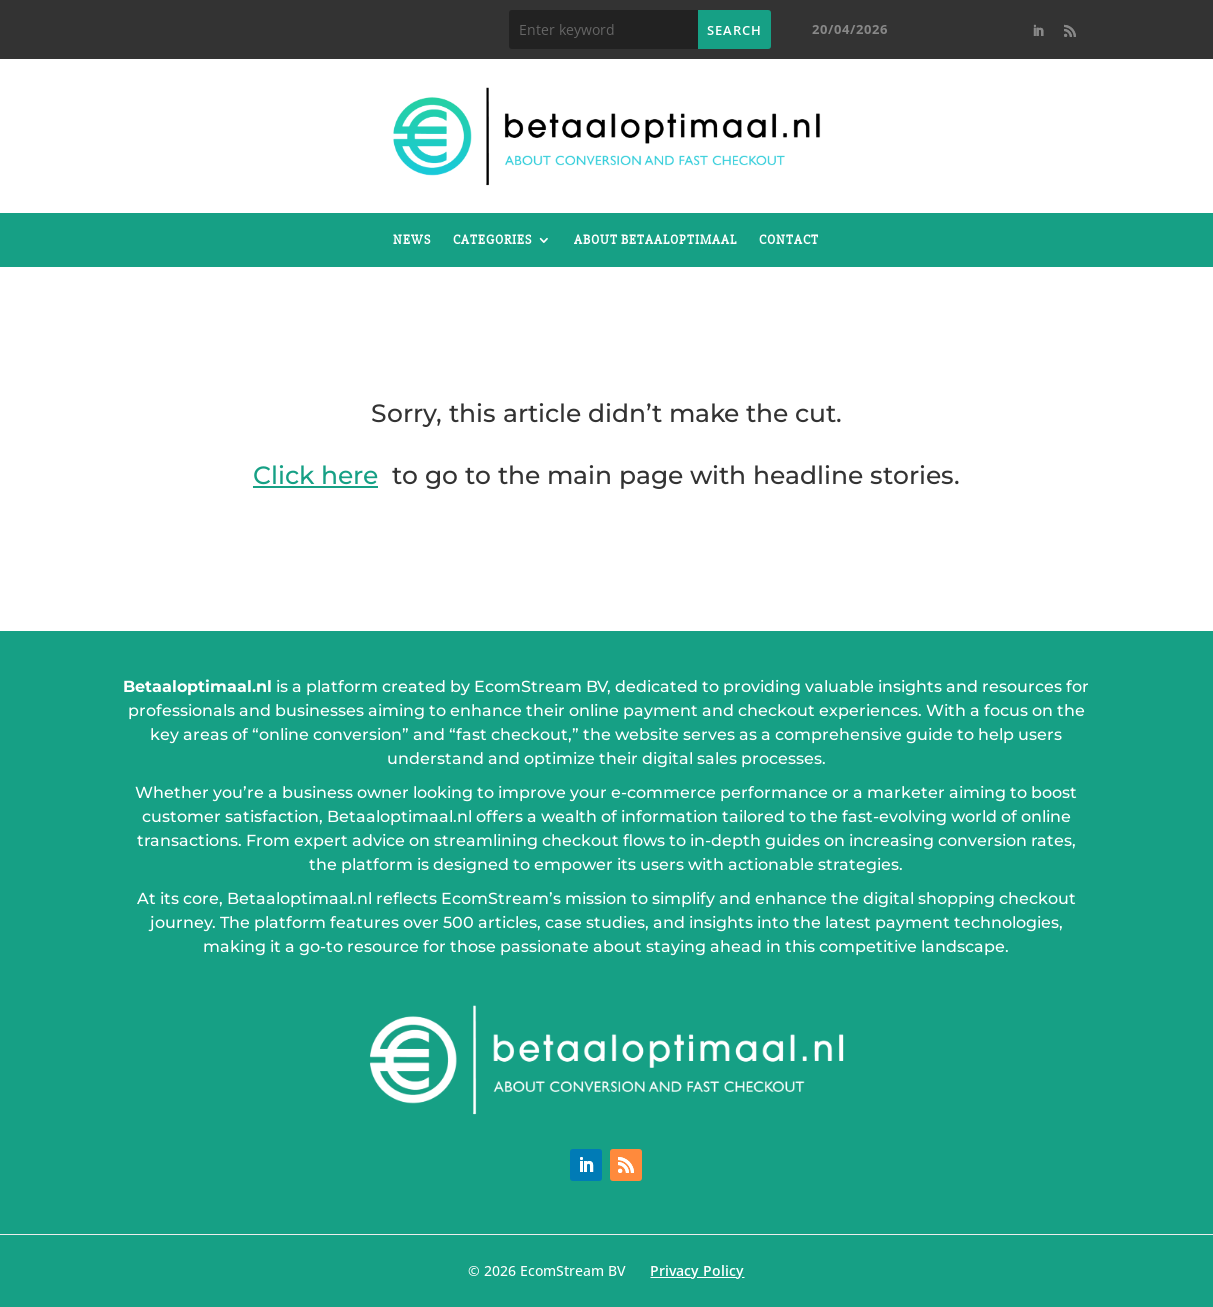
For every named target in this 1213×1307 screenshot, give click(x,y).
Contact (789, 240)
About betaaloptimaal (655, 240)
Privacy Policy (697, 1270)
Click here (315, 475)
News (412, 240)
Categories (492, 240)
